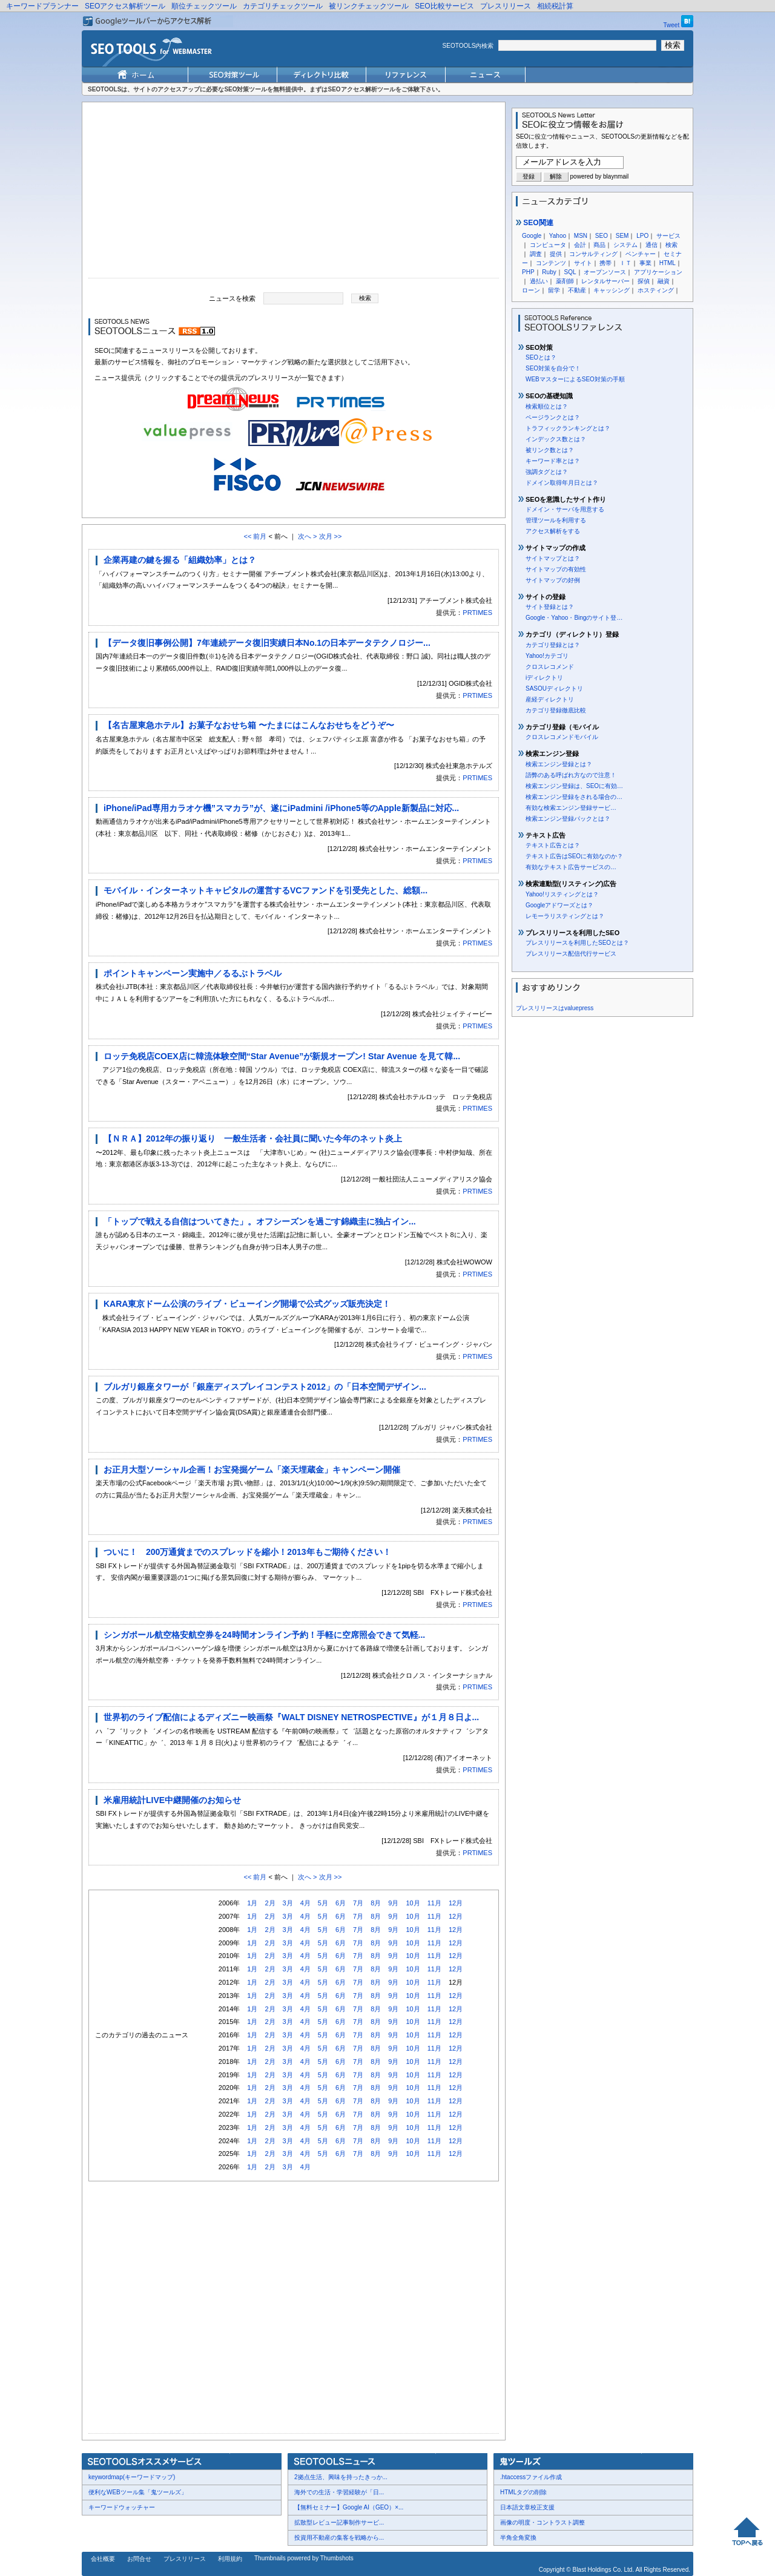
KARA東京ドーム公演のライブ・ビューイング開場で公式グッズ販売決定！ (247, 1304)
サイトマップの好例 (553, 580)
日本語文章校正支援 (527, 2507)
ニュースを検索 (232, 297)
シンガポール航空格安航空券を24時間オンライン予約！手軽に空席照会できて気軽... (264, 1635)
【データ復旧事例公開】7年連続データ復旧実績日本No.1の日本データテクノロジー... (267, 643)
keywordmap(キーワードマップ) (131, 2477)
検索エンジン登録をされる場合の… (574, 797)
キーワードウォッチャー (121, 2507)
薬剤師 (565, 281)
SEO (601, 235)
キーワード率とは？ (553, 461)
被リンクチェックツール (369, 6)
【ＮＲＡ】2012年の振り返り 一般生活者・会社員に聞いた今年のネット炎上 (253, 1138)
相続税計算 (555, 6)
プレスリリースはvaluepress (554, 1008)
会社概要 (103, 2558)
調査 (536, 254)
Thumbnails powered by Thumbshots (304, 2558)
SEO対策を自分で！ (553, 368)
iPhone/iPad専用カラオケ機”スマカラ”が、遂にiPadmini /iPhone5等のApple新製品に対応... (281, 808)
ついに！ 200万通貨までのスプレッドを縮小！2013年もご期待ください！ (247, 1552)
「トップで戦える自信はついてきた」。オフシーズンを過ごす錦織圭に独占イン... (260, 1221)
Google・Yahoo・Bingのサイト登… (574, 617)
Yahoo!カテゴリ (547, 655)
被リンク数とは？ (550, 450)
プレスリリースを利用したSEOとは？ (577, 942)
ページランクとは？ (553, 417)
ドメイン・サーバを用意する (565, 509)
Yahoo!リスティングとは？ (562, 894)
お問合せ (139, 2558)
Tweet (672, 25)
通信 (651, 245)
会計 (580, 245)
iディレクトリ (544, 677)
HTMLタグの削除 (523, 2492)
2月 (270, 1903)
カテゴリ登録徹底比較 (556, 710)
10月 (413, 1903)
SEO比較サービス (444, 6)
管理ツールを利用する (556, 520)
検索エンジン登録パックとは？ (568, 818)
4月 (305, 1903)
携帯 (605, 263)
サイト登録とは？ (550, 606)
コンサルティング (593, 254)
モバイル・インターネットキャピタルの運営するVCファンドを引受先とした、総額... (265, 890)
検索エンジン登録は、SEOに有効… (574, 786)
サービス (668, 235)
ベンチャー (640, 254)
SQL (570, 272)
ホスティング (656, 290)
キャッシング (611, 290)
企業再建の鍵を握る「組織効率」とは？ (180, 560)
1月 (252, 1903)
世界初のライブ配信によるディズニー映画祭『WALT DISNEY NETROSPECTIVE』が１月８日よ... (291, 1717)
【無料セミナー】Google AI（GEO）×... (348, 2507)
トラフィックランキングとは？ (568, 428)
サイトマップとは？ (553, 558)
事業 (645, 263)
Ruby (549, 272)
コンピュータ (548, 245)
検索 (671, 245)
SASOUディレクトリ (554, 688)
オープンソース (605, 272)
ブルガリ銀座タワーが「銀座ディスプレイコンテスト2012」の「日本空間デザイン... (265, 1387)
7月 (358, 1903)
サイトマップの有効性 (556, 569)
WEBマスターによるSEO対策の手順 (575, 379)
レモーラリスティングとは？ (565, 916)
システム (625, 245)
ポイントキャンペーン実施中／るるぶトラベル (193, 973)
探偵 (644, 281)
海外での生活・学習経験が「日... (339, 2492)
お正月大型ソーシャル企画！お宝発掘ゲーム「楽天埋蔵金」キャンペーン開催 (252, 1469)
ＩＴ (625, 263)
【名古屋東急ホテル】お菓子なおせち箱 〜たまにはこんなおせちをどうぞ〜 (249, 725)
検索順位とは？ (547, 406)
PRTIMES (477, 612)
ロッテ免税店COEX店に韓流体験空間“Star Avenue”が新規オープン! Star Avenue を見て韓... (282, 1056)
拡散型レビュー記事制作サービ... (339, 2522)
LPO (642, 235)
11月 (434, 1903)
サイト (583, 263)
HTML (667, 263)
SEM (622, 235)
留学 (554, 290)
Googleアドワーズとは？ (559, 905)
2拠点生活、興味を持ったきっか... (341, 2477)
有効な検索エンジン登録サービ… (571, 807)
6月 (340, 1903)
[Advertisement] (293, 193)
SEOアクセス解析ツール (125, 6)
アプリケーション (658, 272)
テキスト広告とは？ (553, 845)
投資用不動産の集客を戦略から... (339, 2537)
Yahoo (557, 235)
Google (531, 235)
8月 (376, 1903)
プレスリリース (505, 6)
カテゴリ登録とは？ (553, 645)
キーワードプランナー (42, 6)
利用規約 (230, 2558)
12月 (456, 1903)
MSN (580, 235)
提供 (556, 254)
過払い (539, 281)
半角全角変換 (518, 2537)
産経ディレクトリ (550, 699)
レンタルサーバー (605, 281)
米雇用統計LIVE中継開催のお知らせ (172, 1800)
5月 (323, 1903)
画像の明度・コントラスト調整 (542, 2522)
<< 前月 (254, 536)
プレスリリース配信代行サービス (571, 953)
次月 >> (330, 536)
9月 (393, 1903)
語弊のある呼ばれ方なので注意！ (571, 775)
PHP (528, 272)
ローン (531, 290)
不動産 (577, 290)
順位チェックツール (204, 6)
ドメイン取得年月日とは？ (562, 482)
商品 (599, 245)
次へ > (307, 536)
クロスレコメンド (550, 666)
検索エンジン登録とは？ (559, 764)
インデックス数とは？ (556, 439)
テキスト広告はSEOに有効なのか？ (574, 856)
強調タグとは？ (547, 471)
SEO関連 (534, 222)
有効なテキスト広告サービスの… (571, 867)
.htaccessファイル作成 (531, 2477)
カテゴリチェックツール (283, 6)
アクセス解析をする (553, 531)
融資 (664, 281)
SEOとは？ (541, 357)
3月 (288, 1903)
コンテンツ (551, 263)
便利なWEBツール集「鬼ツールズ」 (137, 2492)
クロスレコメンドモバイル (562, 737)
